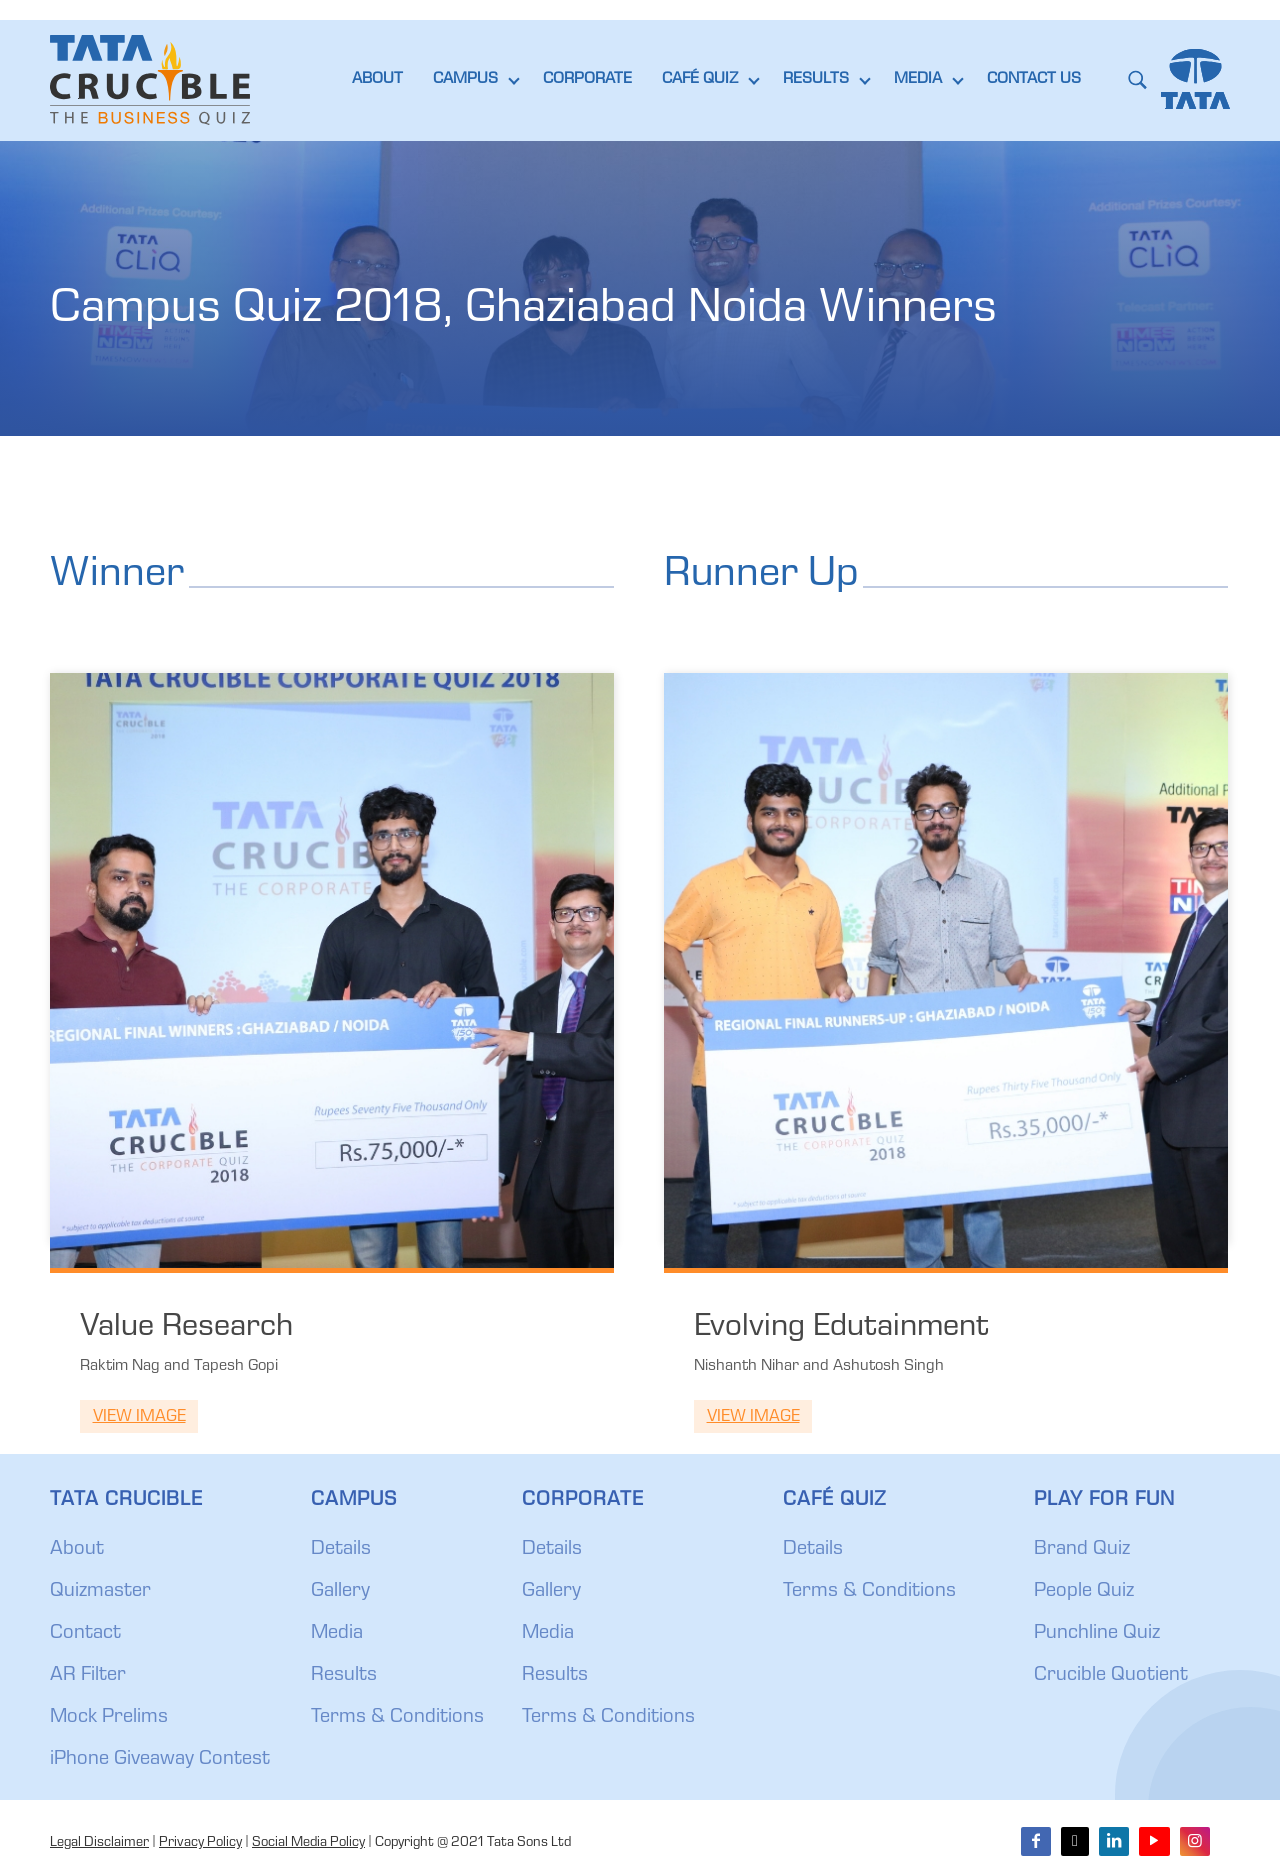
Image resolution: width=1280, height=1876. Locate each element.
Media (337, 1634)
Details (341, 1550)
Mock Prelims (109, 1718)
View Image (139, 1417)
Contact (85, 1634)
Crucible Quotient (1111, 1676)
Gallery (340, 1592)
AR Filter (88, 1676)
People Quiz (1084, 1592)
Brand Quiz (1082, 1550)
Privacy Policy (200, 1843)
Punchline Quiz (1097, 1634)
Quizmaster (100, 1592)
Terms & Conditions (397, 1718)
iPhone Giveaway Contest (160, 1760)
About (77, 1550)
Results (344, 1676)
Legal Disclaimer (99, 1843)
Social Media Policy (308, 1843)
